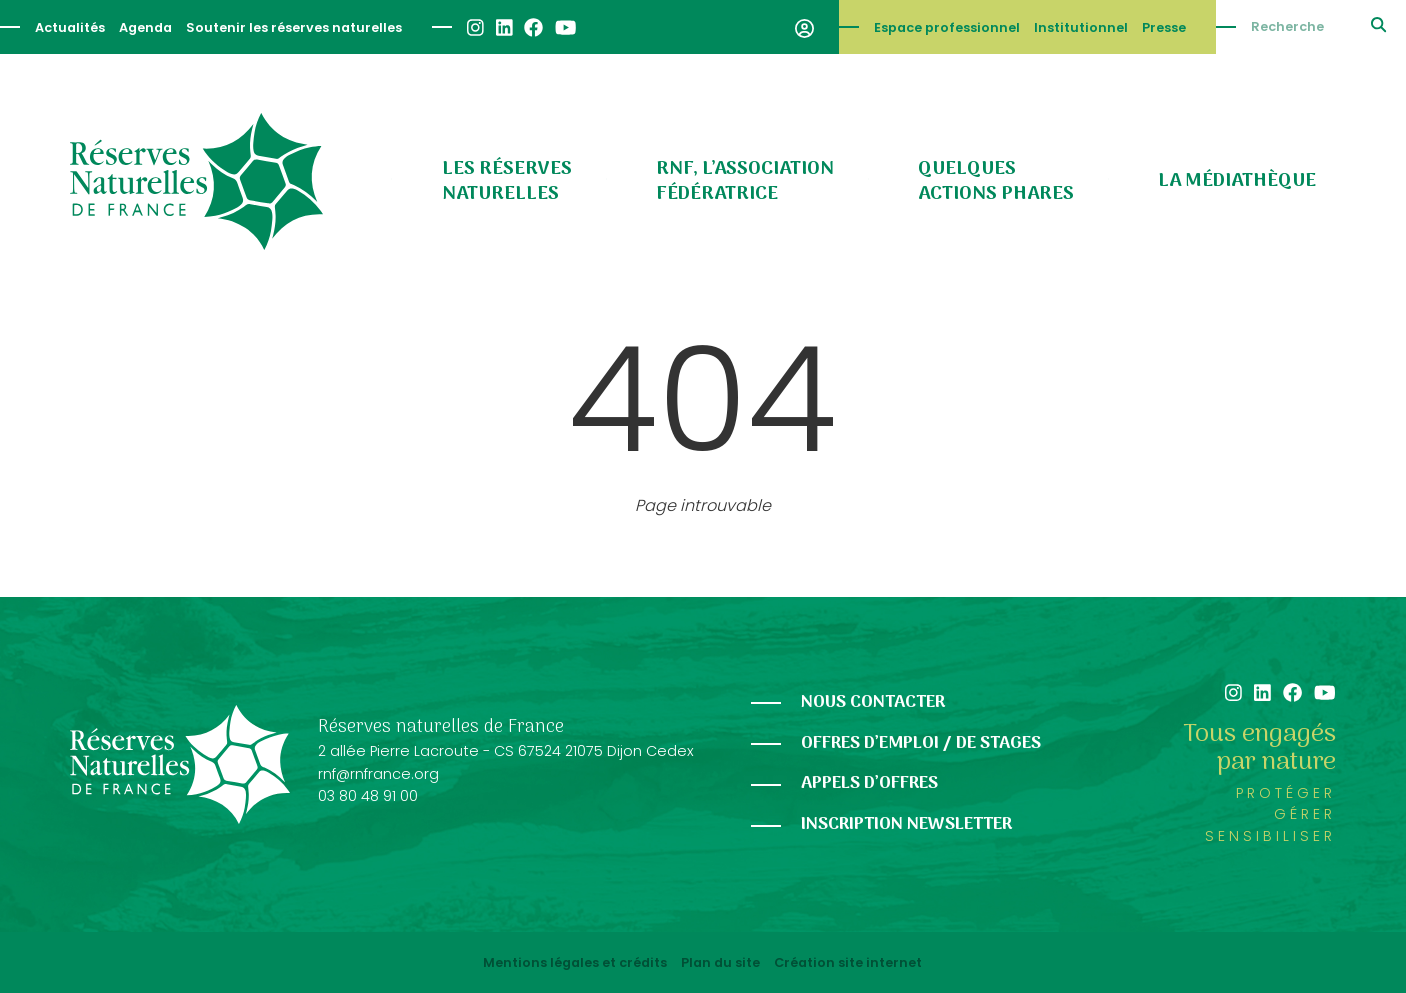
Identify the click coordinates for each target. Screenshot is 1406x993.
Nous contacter (873, 702)
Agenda (145, 27)
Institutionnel (1081, 27)
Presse (1164, 27)
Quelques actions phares (996, 181)
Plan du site (720, 963)
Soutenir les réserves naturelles (294, 27)
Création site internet (848, 963)
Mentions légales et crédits (575, 963)
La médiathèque (1237, 181)
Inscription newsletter (906, 824)
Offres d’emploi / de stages (921, 743)
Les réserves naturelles (507, 181)
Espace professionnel (947, 27)
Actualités (70, 27)
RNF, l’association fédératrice (745, 181)
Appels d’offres (869, 783)
